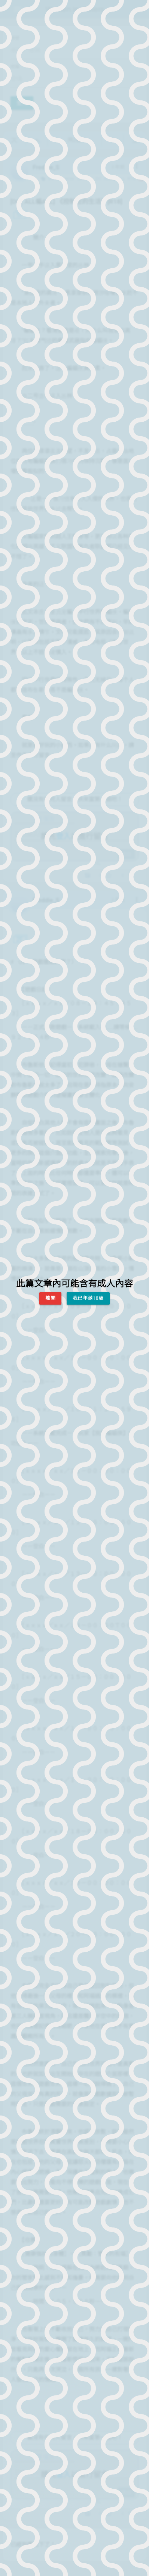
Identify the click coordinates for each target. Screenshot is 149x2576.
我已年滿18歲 (88, 1298)
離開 (50, 1298)
